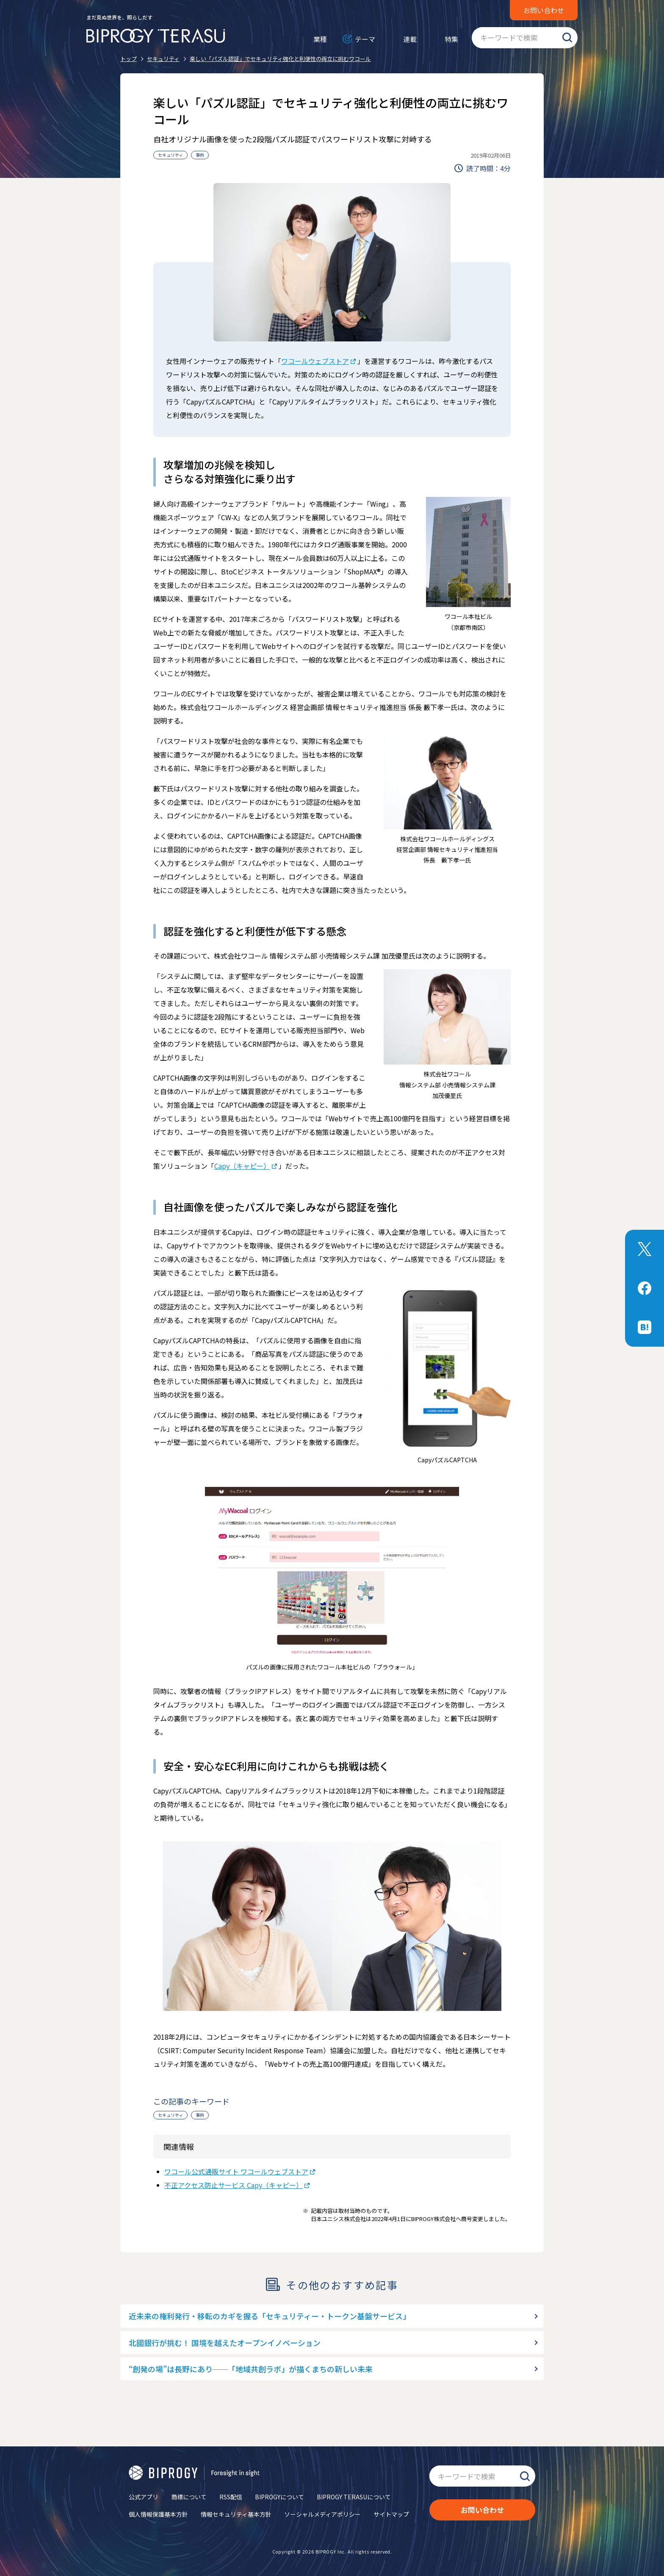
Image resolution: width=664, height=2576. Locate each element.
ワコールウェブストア (315, 361)
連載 (410, 39)
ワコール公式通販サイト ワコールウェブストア (236, 2171)
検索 (567, 37)
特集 (451, 39)
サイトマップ (391, 2514)
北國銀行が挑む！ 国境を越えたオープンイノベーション (225, 2342)
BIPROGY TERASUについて (354, 2497)
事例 (200, 155)
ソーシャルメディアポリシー (322, 2514)
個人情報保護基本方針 (158, 2514)
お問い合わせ (543, 10)
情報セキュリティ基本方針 (236, 2514)
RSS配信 (230, 2497)
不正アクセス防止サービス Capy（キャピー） (233, 2185)
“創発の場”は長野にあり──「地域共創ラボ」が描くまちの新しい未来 (251, 2368)
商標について (189, 2497)
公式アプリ (143, 2497)
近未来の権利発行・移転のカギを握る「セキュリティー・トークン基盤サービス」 (269, 2315)
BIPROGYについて (279, 2497)
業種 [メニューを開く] (320, 39)
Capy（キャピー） (242, 1166)
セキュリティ (170, 155)
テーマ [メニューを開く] (365, 39)
